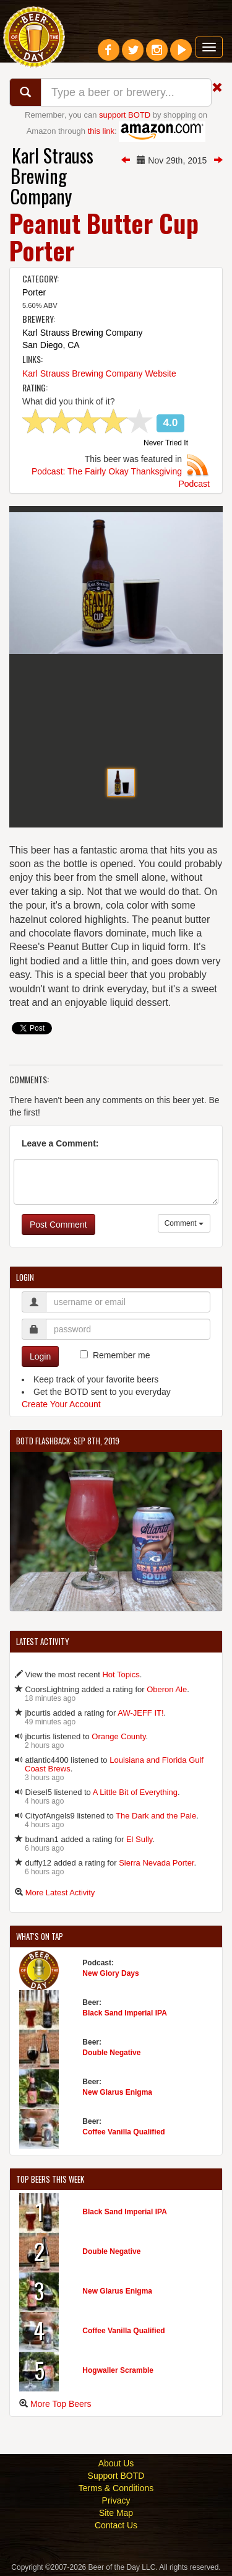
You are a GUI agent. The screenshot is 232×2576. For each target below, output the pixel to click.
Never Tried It (166, 443)
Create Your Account (61, 1404)
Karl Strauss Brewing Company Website (99, 373)
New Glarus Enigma (117, 2092)
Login (40, 1356)
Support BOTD (116, 2476)
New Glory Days (110, 1973)
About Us (116, 2463)
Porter (34, 292)
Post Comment (58, 1224)
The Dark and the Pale (156, 1815)
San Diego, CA (51, 345)
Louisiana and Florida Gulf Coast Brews (114, 1764)
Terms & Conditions (116, 2488)
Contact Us (116, 2525)
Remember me (121, 1355)
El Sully (139, 1839)
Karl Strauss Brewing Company (52, 175)
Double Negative (111, 2052)
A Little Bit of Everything (135, 1792)
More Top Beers (61, 2404)
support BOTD (124, 115)
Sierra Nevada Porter (156, 1862)
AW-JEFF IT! (140, 1713)
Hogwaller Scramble (117, 2370)
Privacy (116, 2500)
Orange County (118, 1736)
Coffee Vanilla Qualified (123, 2132)
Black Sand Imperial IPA (124, 2013)
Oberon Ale (167, 1689)
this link (101, 131)
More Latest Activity (60, 1892)
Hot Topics (120, 1674)
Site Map (116, 2513)
